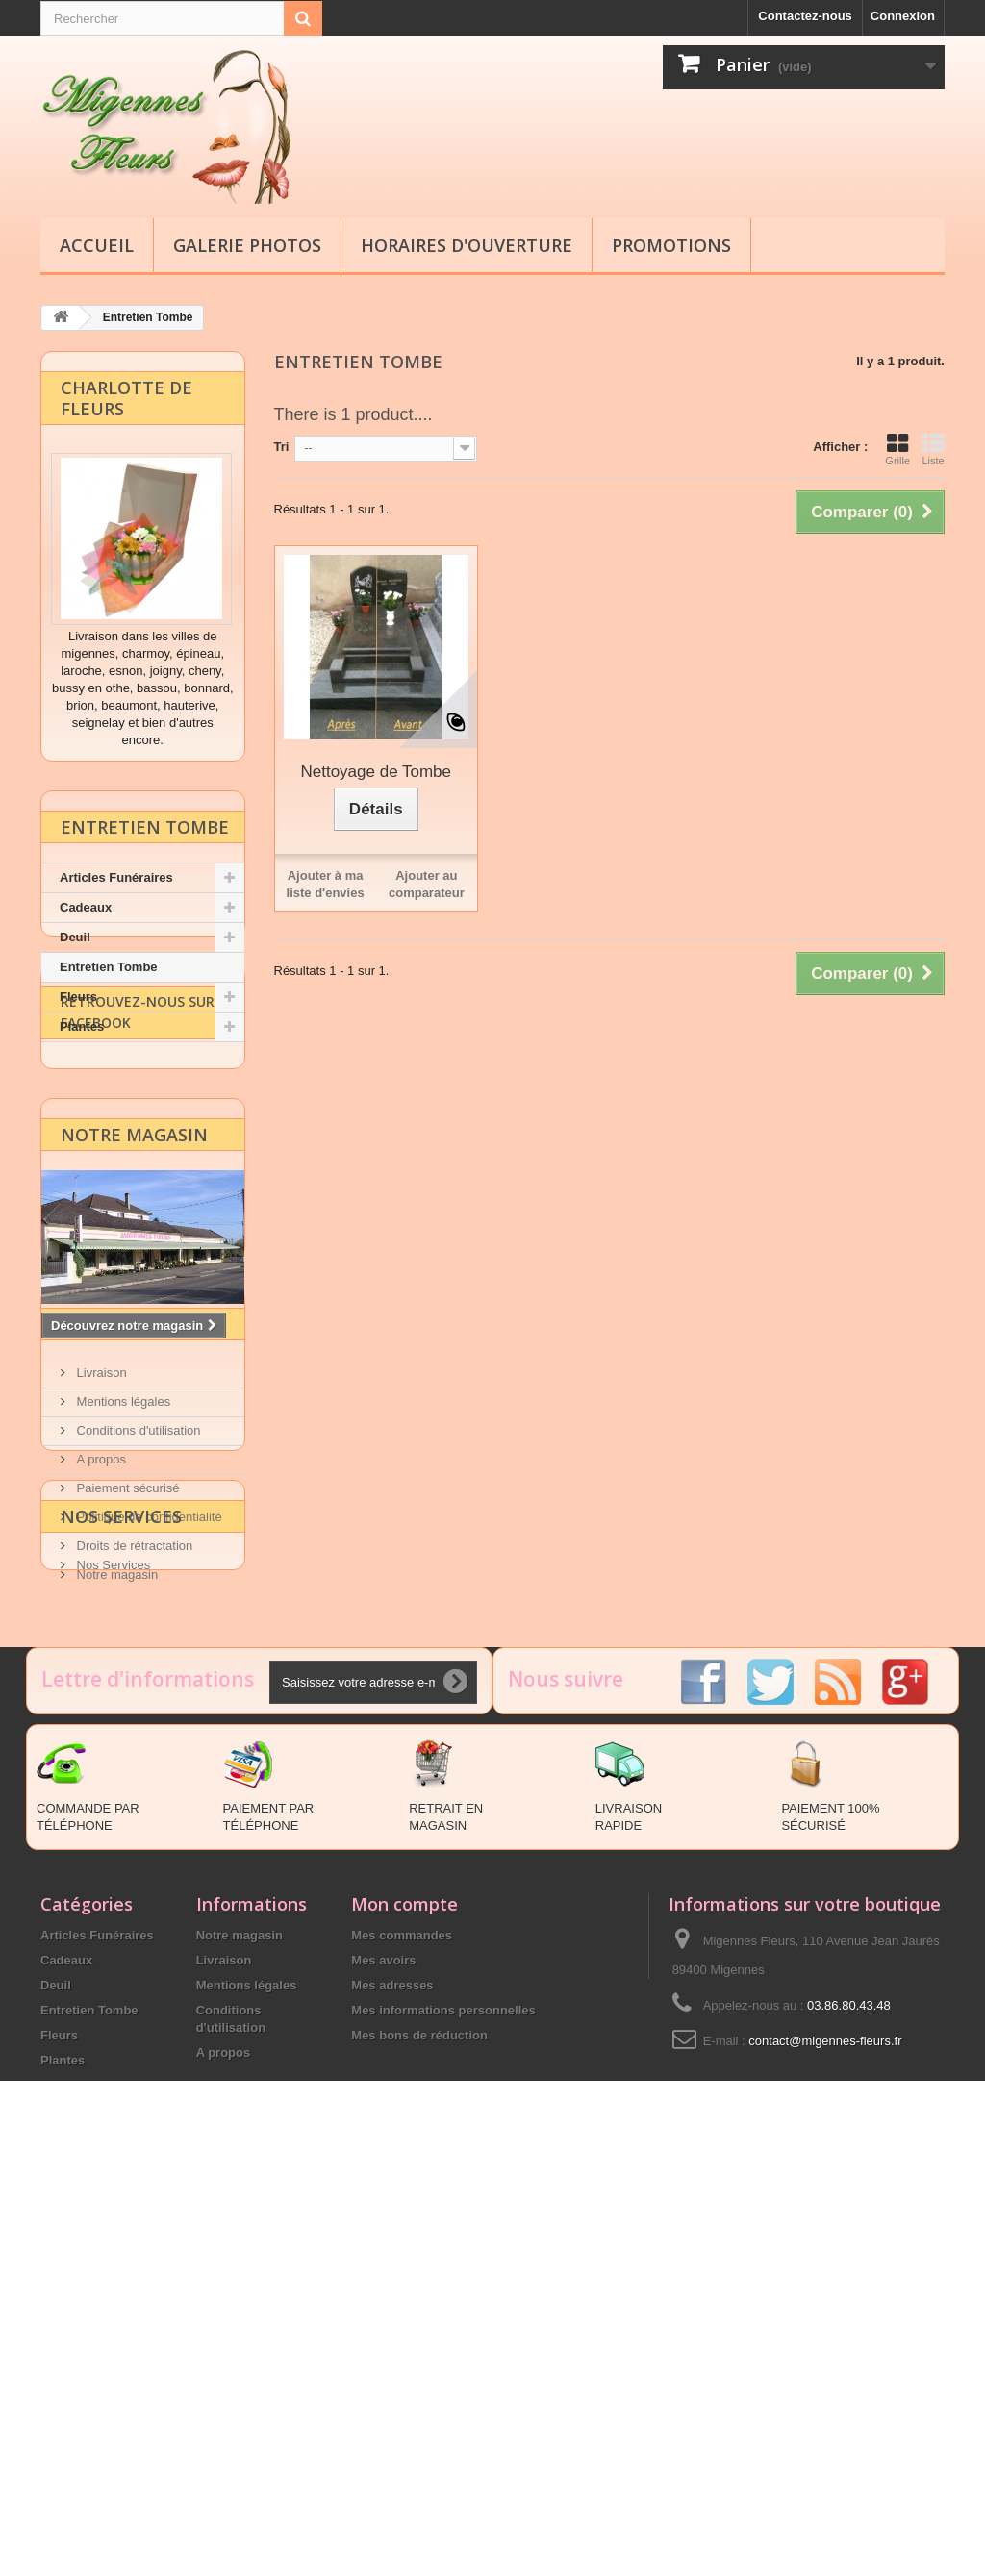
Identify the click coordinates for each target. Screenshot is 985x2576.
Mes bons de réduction (419, 2429)
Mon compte (404, 2298)
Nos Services (121, 1898)
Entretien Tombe (109, 972)
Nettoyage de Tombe (375, 771)
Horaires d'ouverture (466, 245)
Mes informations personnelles (443, 2404)
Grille (897, 448)
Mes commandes (401, 2329)
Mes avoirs (383, 2354)
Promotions (671, 245)
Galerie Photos (247, 245)
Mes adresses (392, 2379)
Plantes (82, 1032)
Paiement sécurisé (126, 1720)
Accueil (97, 245)
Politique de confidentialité (147, 1749)
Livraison (100, 1605)
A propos (99, 1692)
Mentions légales (121, 1634)
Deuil (75, 943)
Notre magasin (134, 1274)
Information (124, 1564)
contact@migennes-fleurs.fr (824, 2435)
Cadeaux (86, 913)
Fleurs (78, 1002)
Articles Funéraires (116, 883)
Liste (933, 448)
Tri (282, 445)
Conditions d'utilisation (137, 1663)
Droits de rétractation (132, 1778)
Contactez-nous (805, 16)
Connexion (903, 16)
